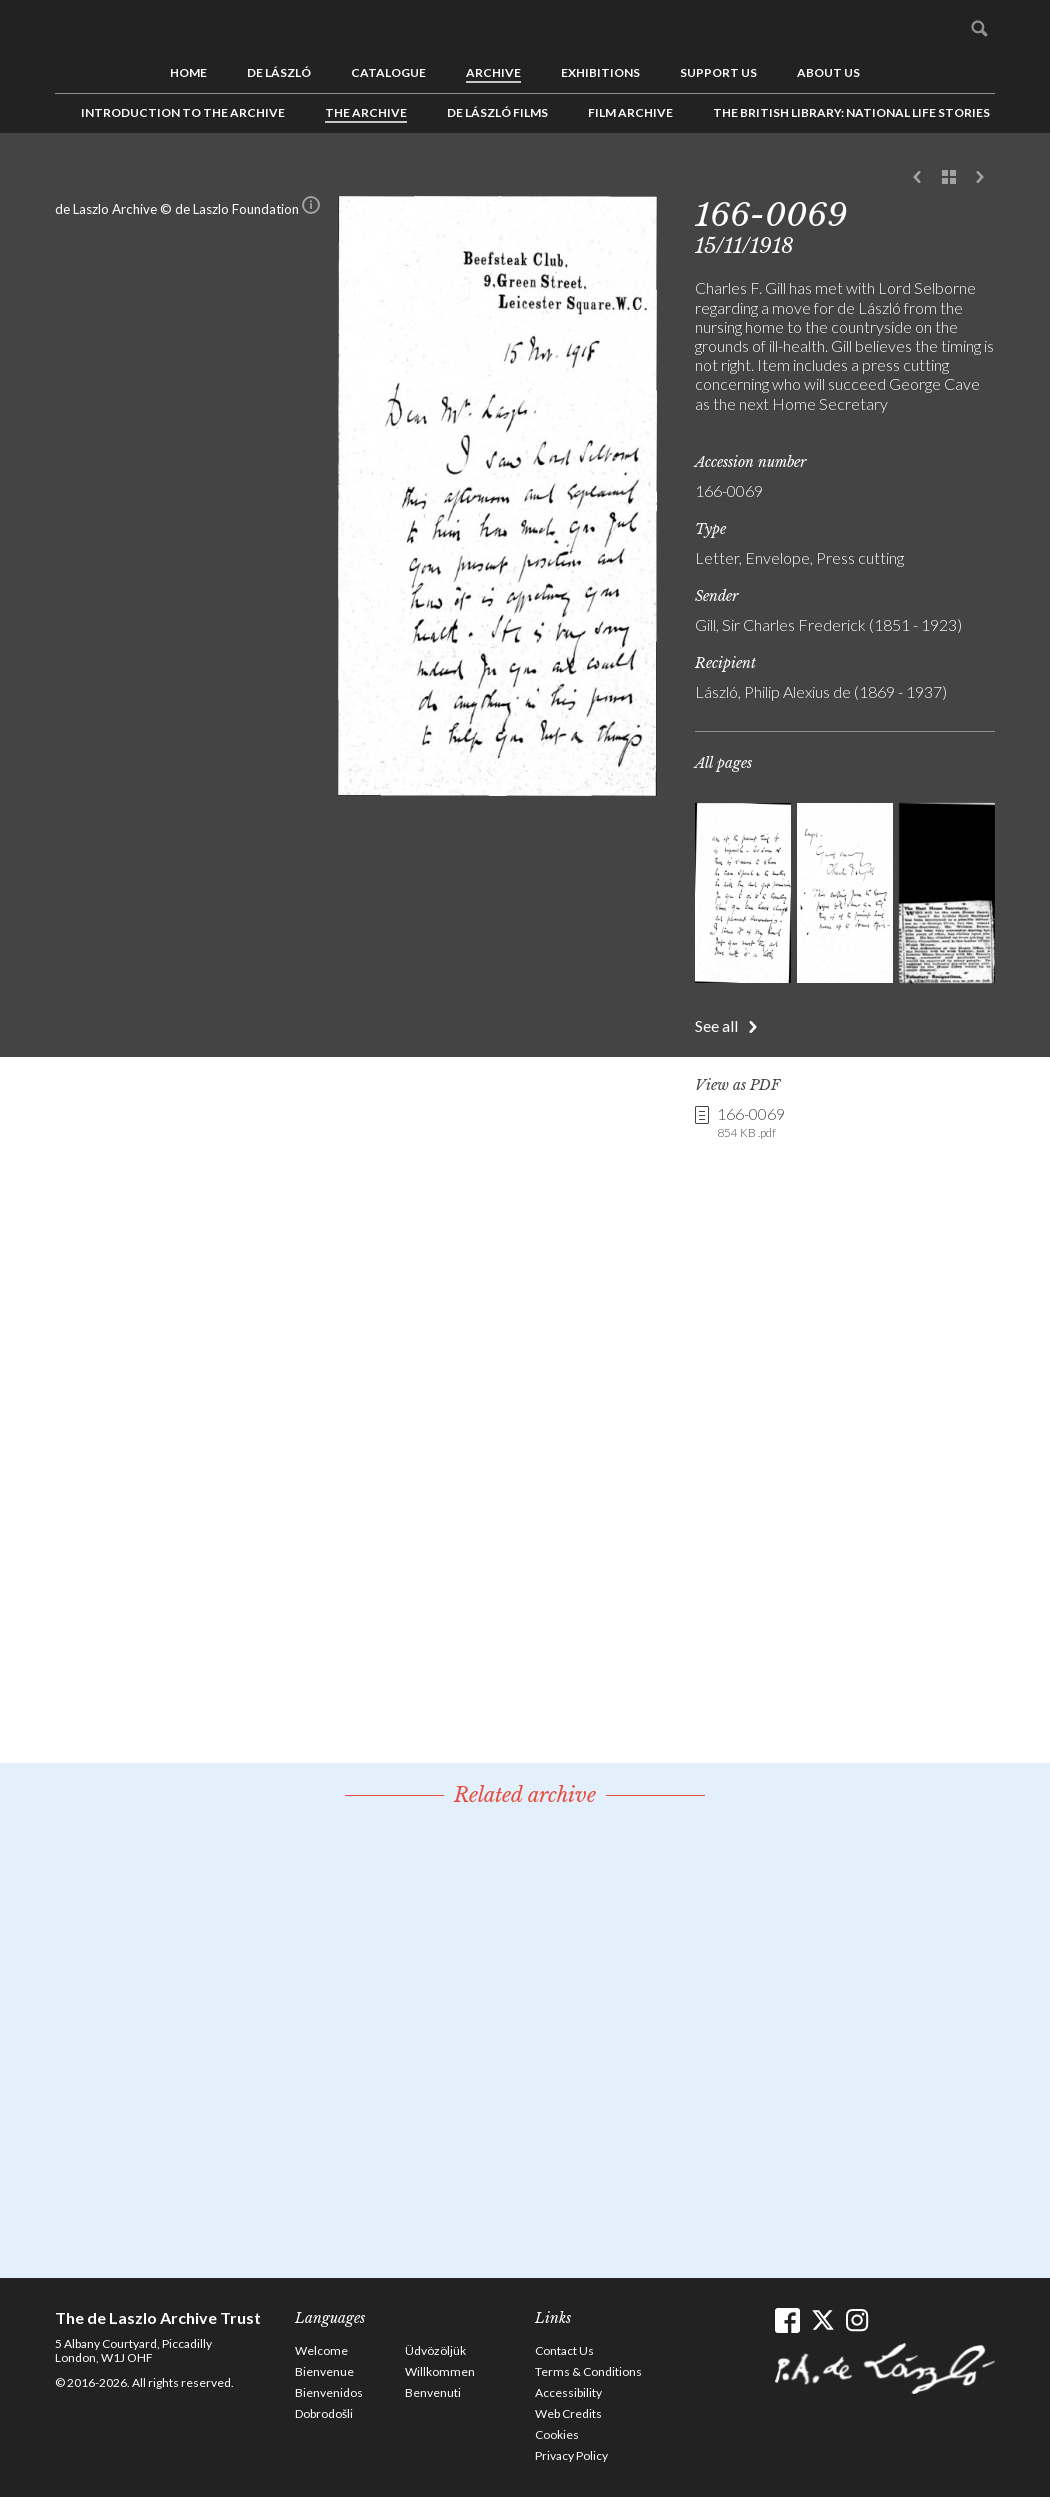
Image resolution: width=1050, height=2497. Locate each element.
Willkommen (440, 2371)
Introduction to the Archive (183, 112)
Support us (718, 72)
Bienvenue (324, 2371)
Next (980, 178)
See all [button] (716, 1025)
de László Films (497, 112)
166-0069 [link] (751, 1123)
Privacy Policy (571, 2455)
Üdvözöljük (435, 2350)
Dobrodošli (324, 2413)
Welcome (321, 2350)
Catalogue (388, 72)
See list (949, 178)
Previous (918, 178)
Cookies (557, 2434)
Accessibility (568, 2392)
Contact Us (564, 2350)
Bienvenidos (329, 2392)
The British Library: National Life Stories (851, 112)
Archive (493, 72)
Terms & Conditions (588, 2371)
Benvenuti (433, 2392)
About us (828, 72)
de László (279, 72)
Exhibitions (600, 72)
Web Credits (568, 2413)
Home (188, 72)
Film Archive (630, 112)
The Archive (366, 112)
